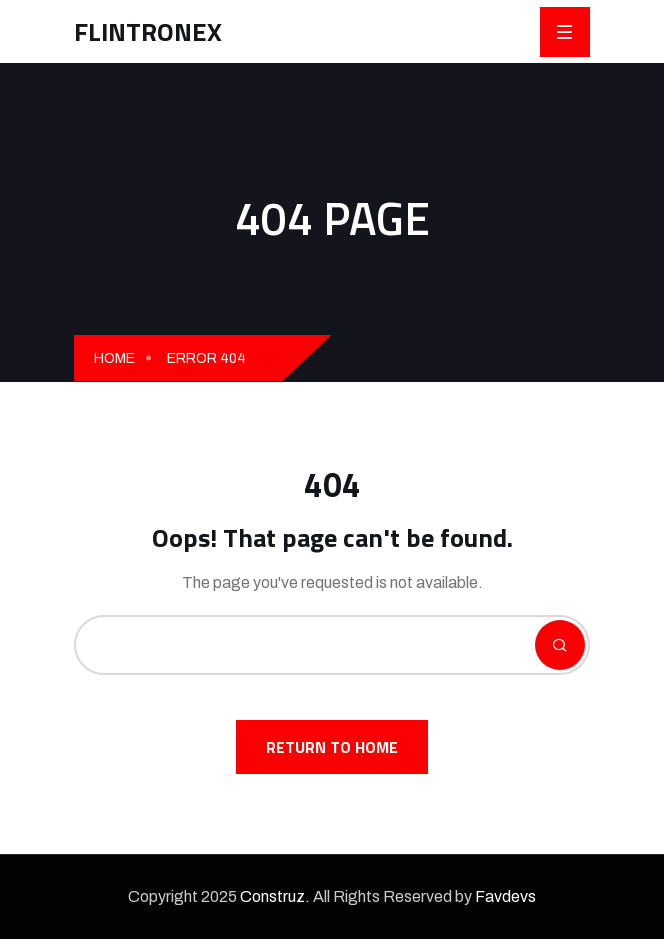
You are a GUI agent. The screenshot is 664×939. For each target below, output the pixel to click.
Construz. (275, 896)
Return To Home (332, 747)
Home (114, 358)
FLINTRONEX (148, 31)
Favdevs (505, 896)
